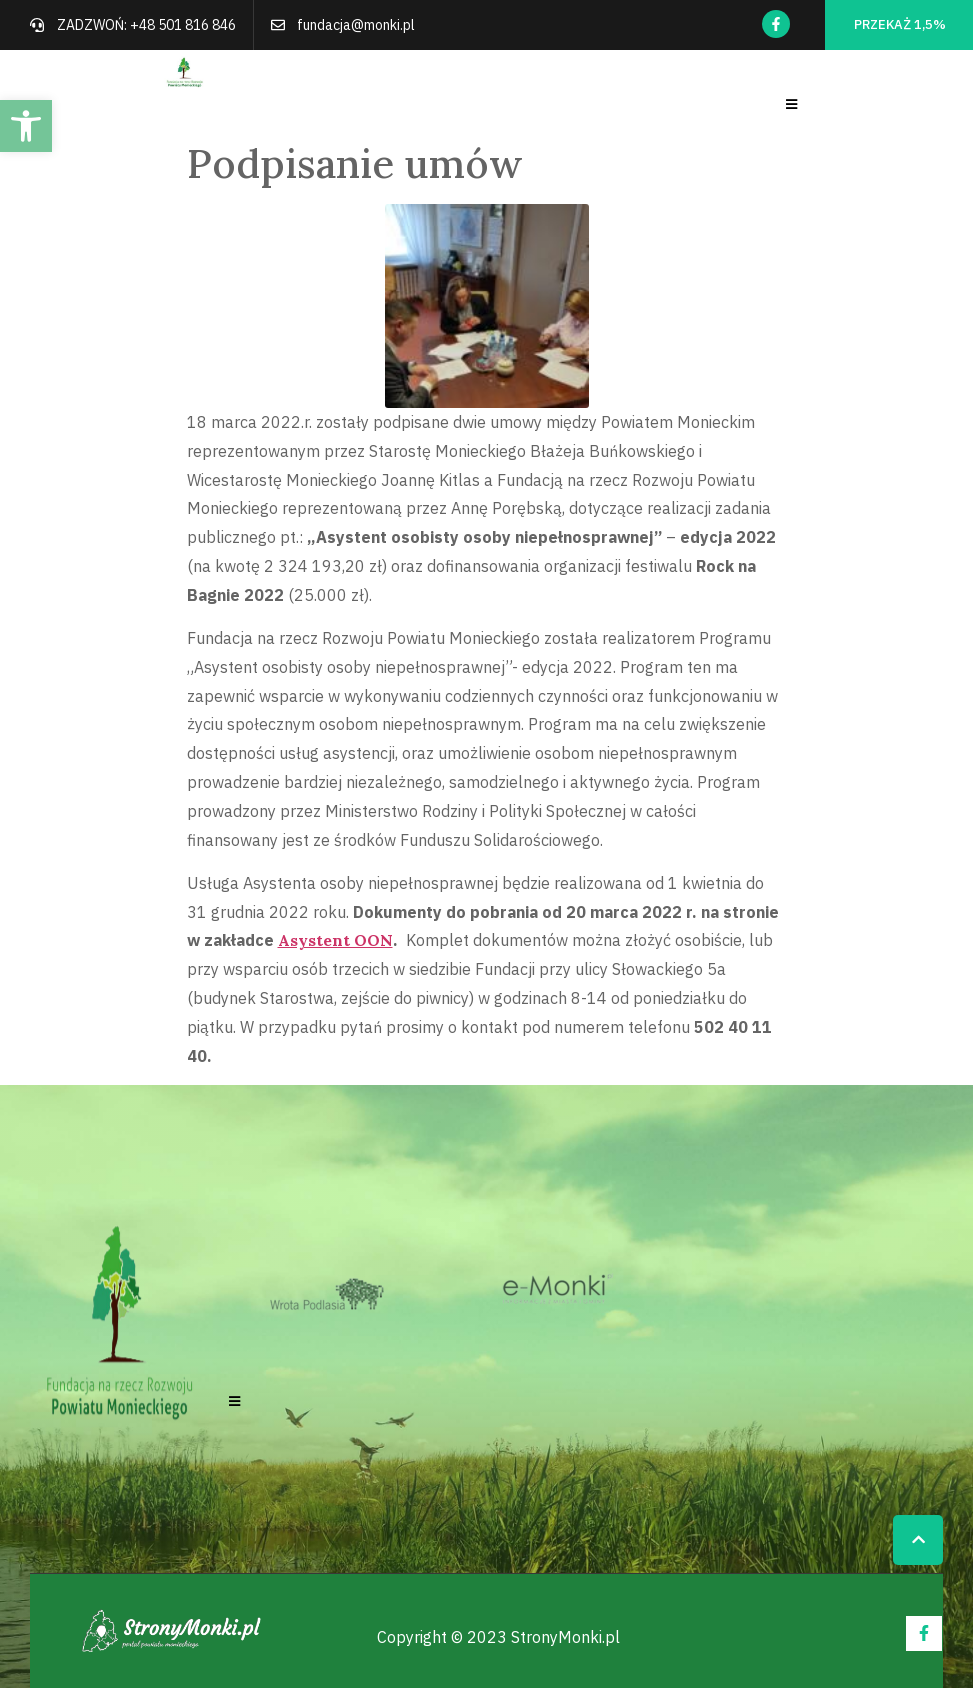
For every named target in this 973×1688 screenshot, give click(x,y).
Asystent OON (335, 940)
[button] (26, 126)
